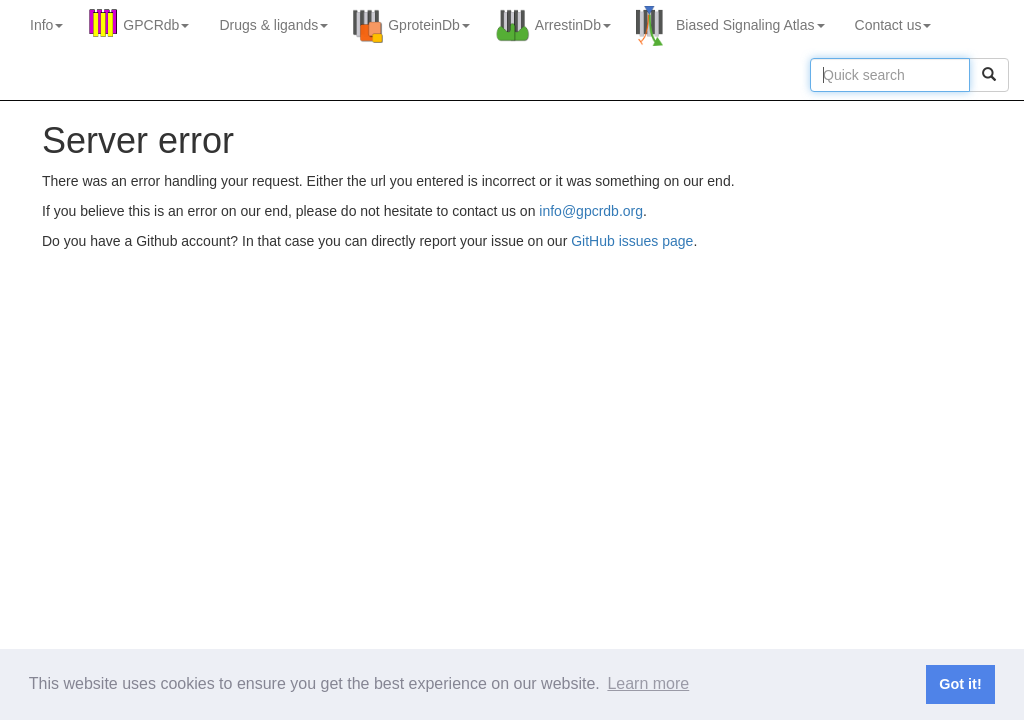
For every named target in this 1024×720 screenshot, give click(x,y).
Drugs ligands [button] (273, 25)
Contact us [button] (893, 25)
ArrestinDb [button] (573, 25)
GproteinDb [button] (429, 25)
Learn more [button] (648, 683)
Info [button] (46, 25)
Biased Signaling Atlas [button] (750, 25)
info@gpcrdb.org (591, 211)
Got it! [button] (960, 684)
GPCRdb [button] (156, 25)
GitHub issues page (632, 241)
